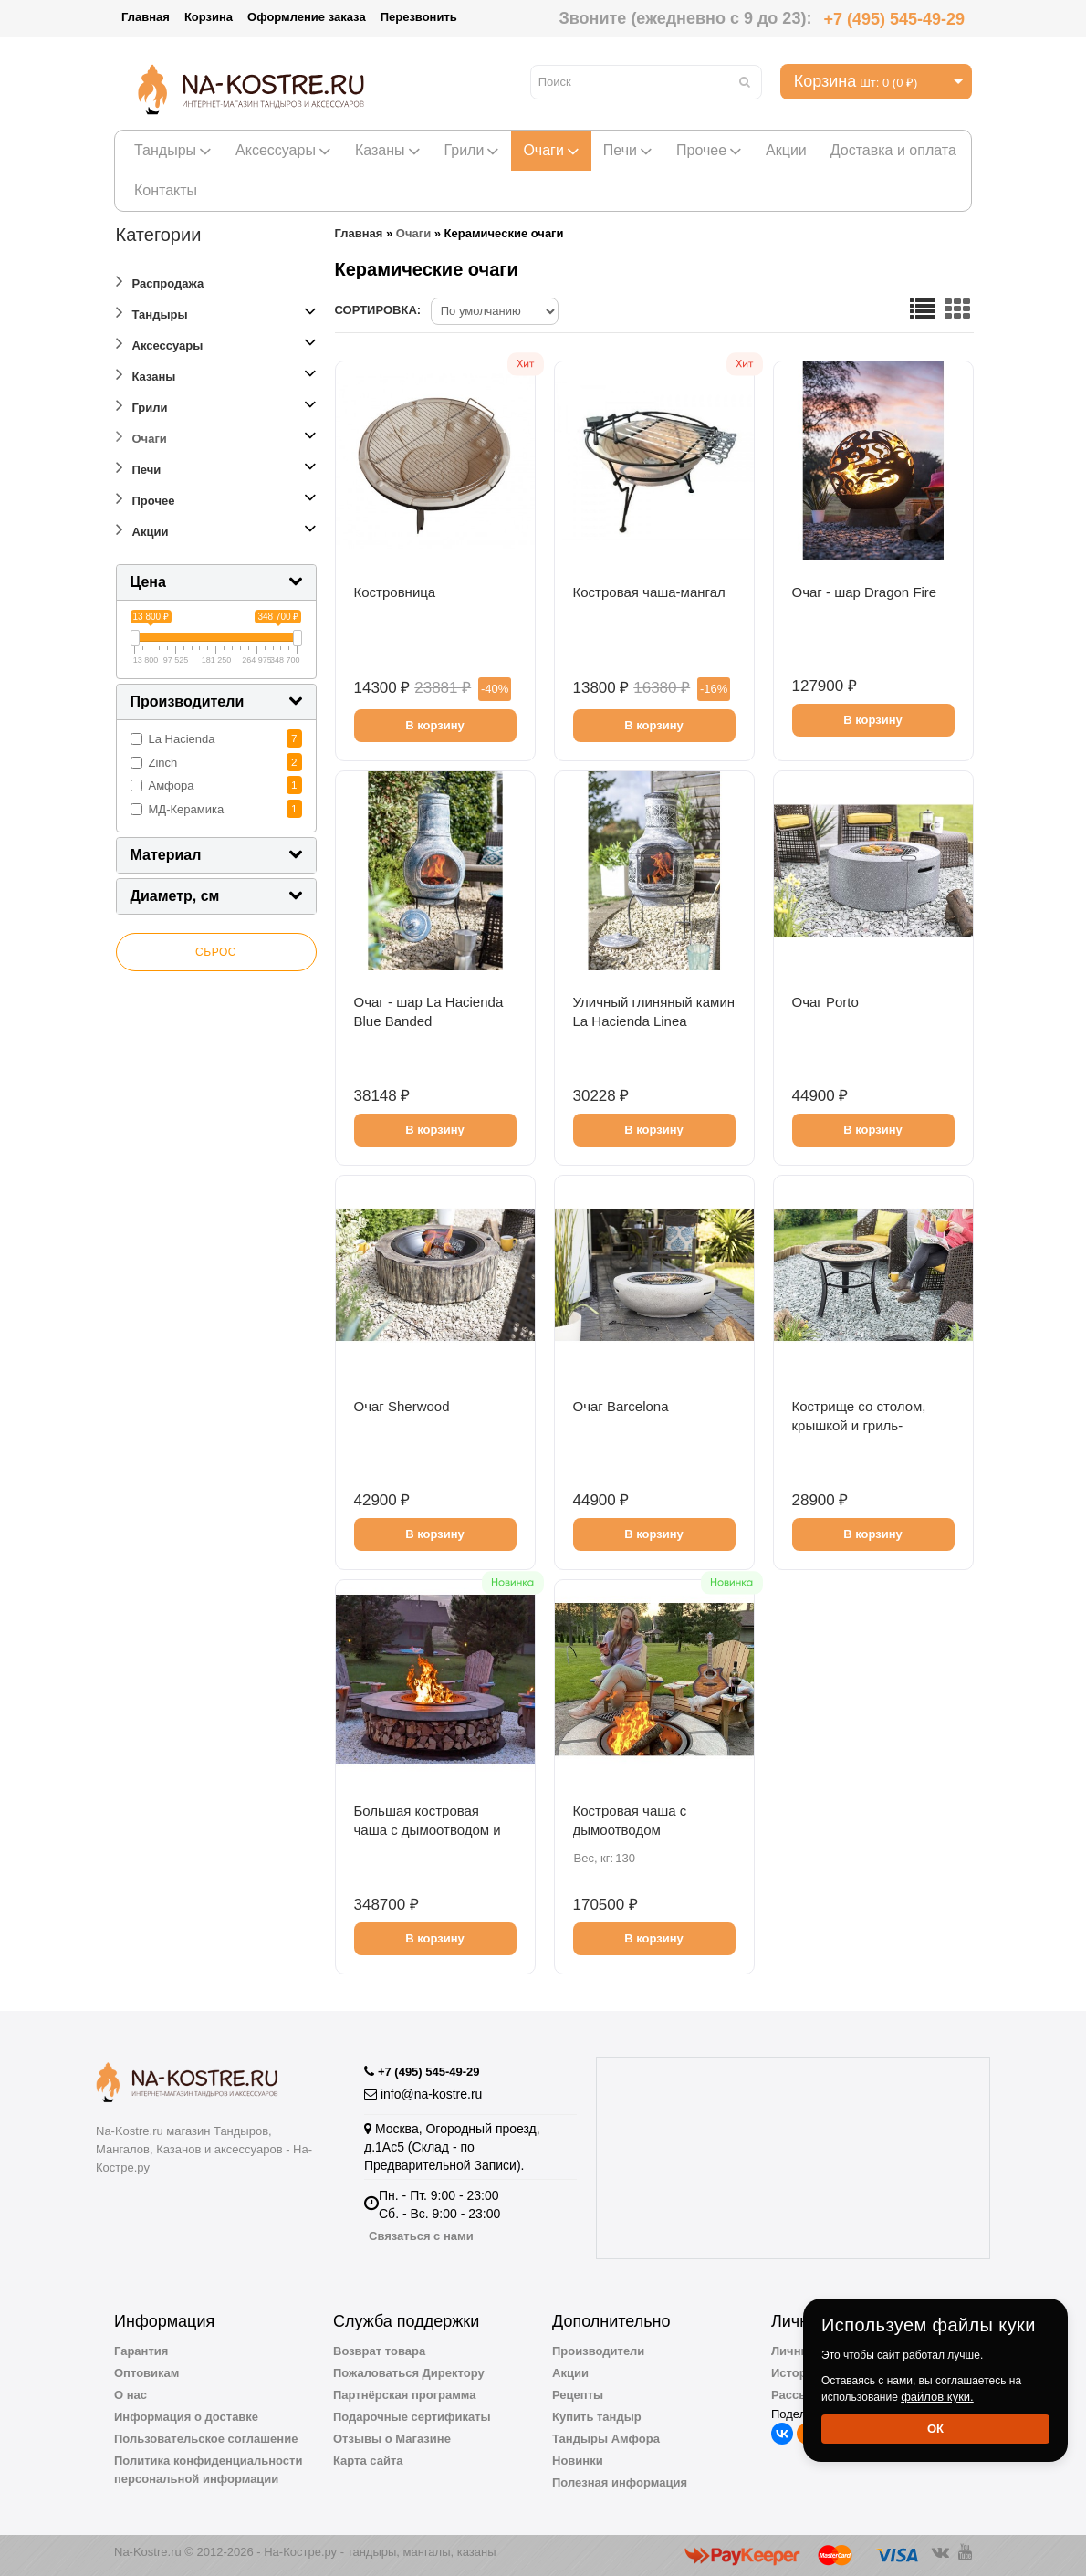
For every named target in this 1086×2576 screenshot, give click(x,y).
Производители (598, 2351)
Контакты (165, 190)
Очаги (551, 150)
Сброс (215, 952)
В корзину (435, 725)
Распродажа (160, 280)
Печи (628, 150)
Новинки (577, 2460)
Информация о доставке (186, 2417)
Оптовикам (146, 2373)
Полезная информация (619, 2482)
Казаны (388, 150)
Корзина (208, 17)
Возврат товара (379, 2351)
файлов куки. (937, 2396)
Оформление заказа (306, 17)
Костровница (395, 592)
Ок (935, 2428)
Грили (472, 150)
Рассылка (800, 2395)
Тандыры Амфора (606, 2438)
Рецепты (577, 2395)
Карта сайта (368, 2460)
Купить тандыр (597, 2417)
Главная (145, 17)
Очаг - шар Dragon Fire (864, 592)
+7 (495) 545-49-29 (894, 19)
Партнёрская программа (404, 2395)
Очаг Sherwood (402, 1406)
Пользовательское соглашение (206, 2438)
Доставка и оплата (893, 150)
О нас (130, 2395)
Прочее (709, 150)
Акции (786, 150)
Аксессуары (283, 150)
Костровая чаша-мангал (649, 592)
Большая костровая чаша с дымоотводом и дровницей (427, 1830)
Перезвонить (419, 17)
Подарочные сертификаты (412, 2417)
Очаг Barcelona (621, 1406)
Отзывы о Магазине (392, 2438)
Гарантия (141, 2351)
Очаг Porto (825, 1002)
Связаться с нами (421, 2236)
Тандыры (173, 150)
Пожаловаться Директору (409, 2373)
